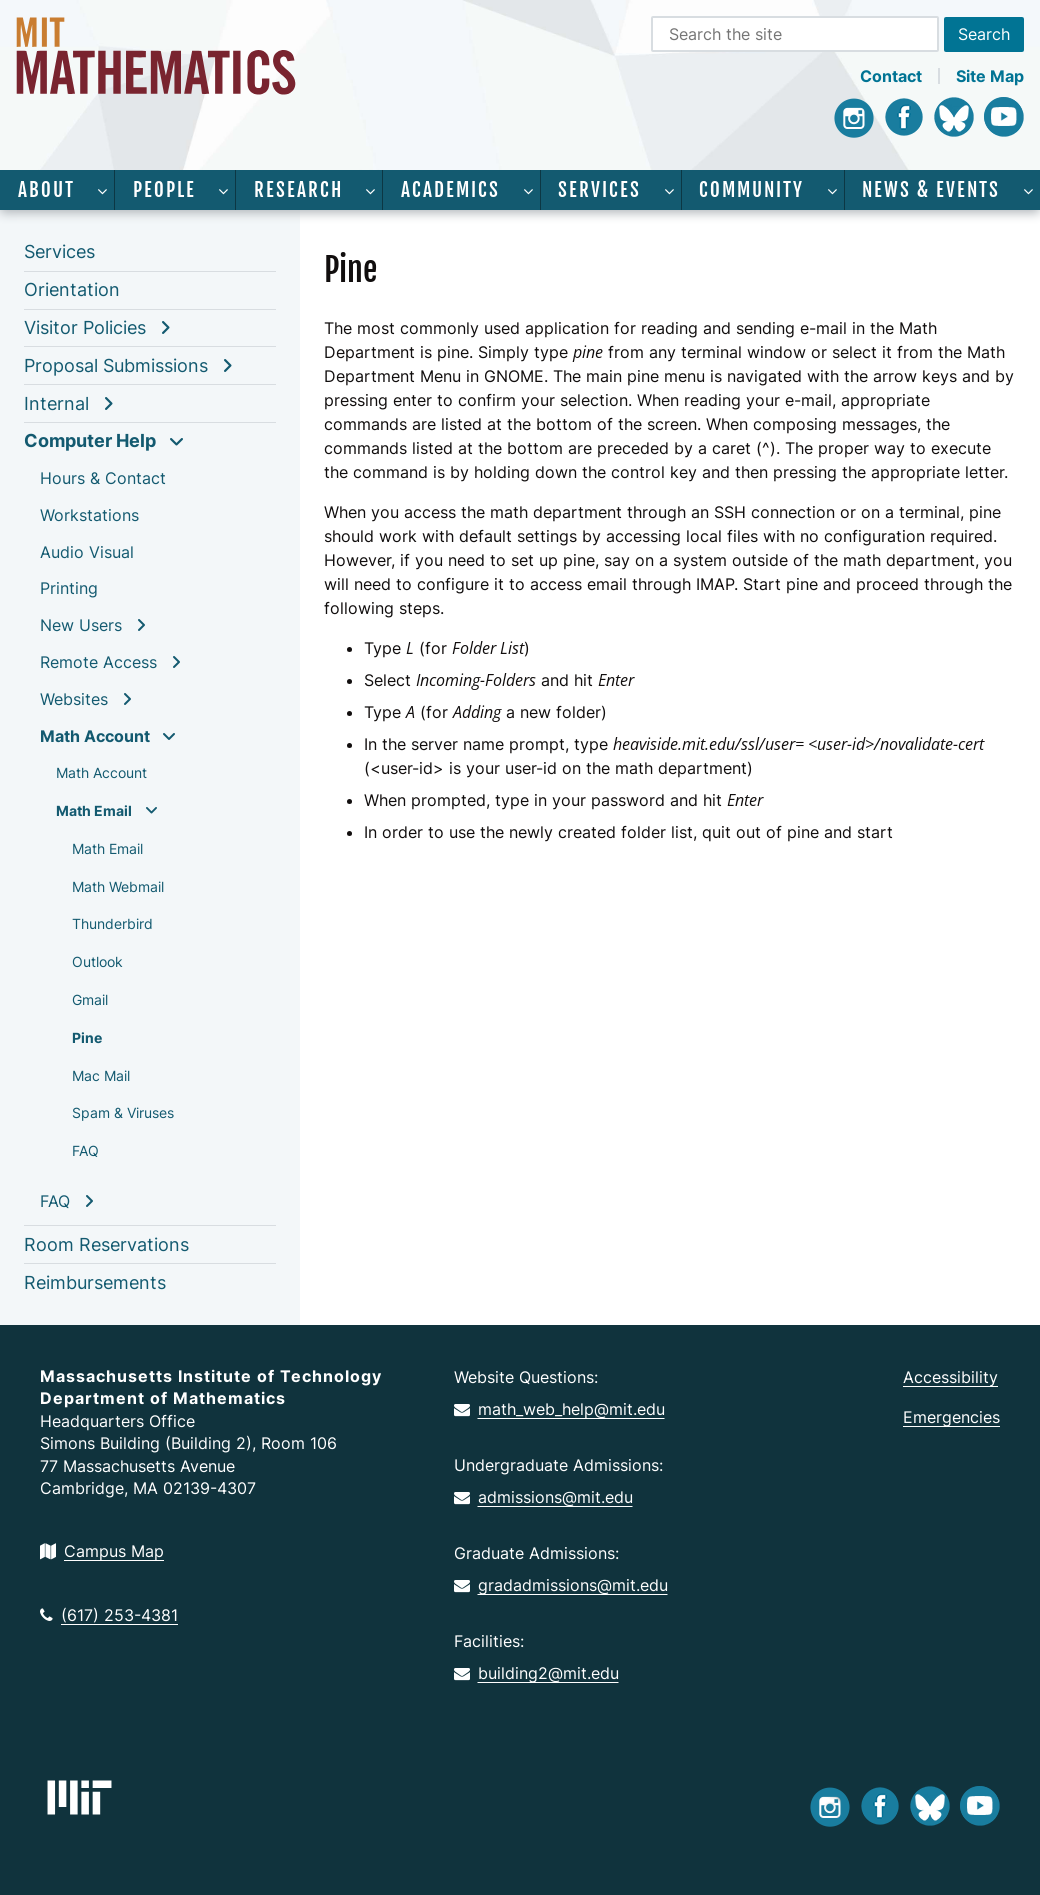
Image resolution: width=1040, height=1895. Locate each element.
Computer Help (90, 440)
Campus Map (102, 1551)
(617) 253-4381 (109, 1615)
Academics (450, 190)
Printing (69, 588)
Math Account (95, 736)
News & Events (931, 190)
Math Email (94, 810)
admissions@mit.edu (543, 1497)
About (46, 190)
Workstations (89, 515)
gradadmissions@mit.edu (561, 1585)
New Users (81, 625)
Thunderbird (112, 923)
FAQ (85, 1150)
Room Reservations (106, 1244)
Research (298, 190)
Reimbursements (95, 1282)
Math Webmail (118, 886)
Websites (74, 699)
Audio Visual (87, 552)
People (164, 190)
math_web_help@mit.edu (559, 1409)
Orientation (72, 289)
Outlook (97, 961)
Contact (891, 76)
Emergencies (951, 1417)
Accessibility (950, 1377)
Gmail (90, 999)
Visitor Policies (85, 327)
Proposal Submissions (116, 365)
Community (751, 190)
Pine (87, 1037)
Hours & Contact (103, 478)
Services (599, 190)
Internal (56, 403)
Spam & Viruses (123, 1112)
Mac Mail (101, 1075)
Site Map (990, 76)
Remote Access (98, 662)
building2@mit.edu (536, 1673)
